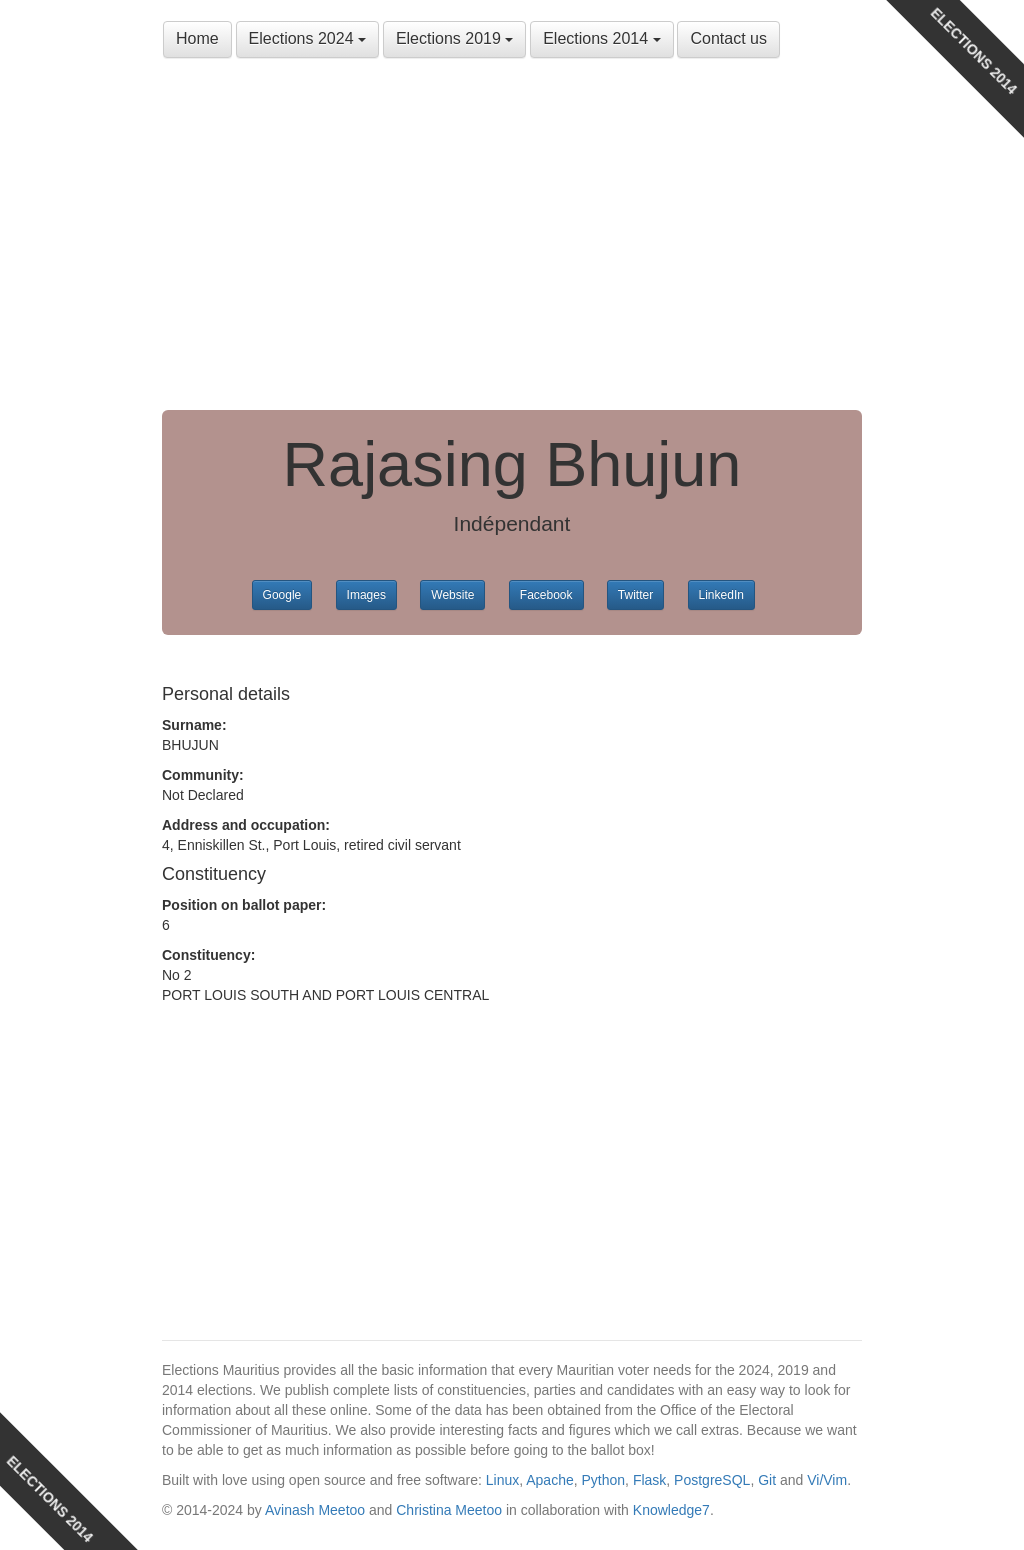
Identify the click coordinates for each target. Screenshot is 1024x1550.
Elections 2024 (307, 38)
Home (197, 38)
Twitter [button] (635, 595)
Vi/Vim (827, 1480)
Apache (549, 1480)
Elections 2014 (601, 38)
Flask (649, 1480)
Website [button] (452, 595)
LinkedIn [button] (721, 595)
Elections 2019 (454, 38)
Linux (502, 1480)
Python (604, 1480)
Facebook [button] (546, 595)
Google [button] (282, 595)
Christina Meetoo (449, 1510)
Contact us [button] (728, 38)
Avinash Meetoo (315, 1510)
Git (767, 1480)
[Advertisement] (512, 240)
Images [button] (366, 595)
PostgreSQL (712, 1480)
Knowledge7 (671, 1510)
